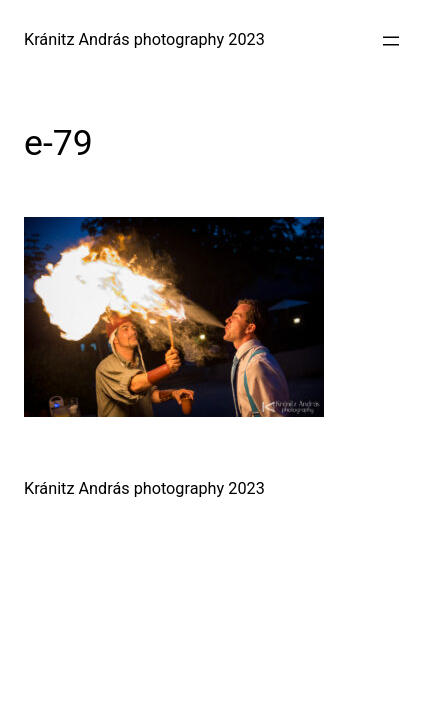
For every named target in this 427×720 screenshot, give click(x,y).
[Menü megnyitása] (391, 41)
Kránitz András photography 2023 (144, 39)
